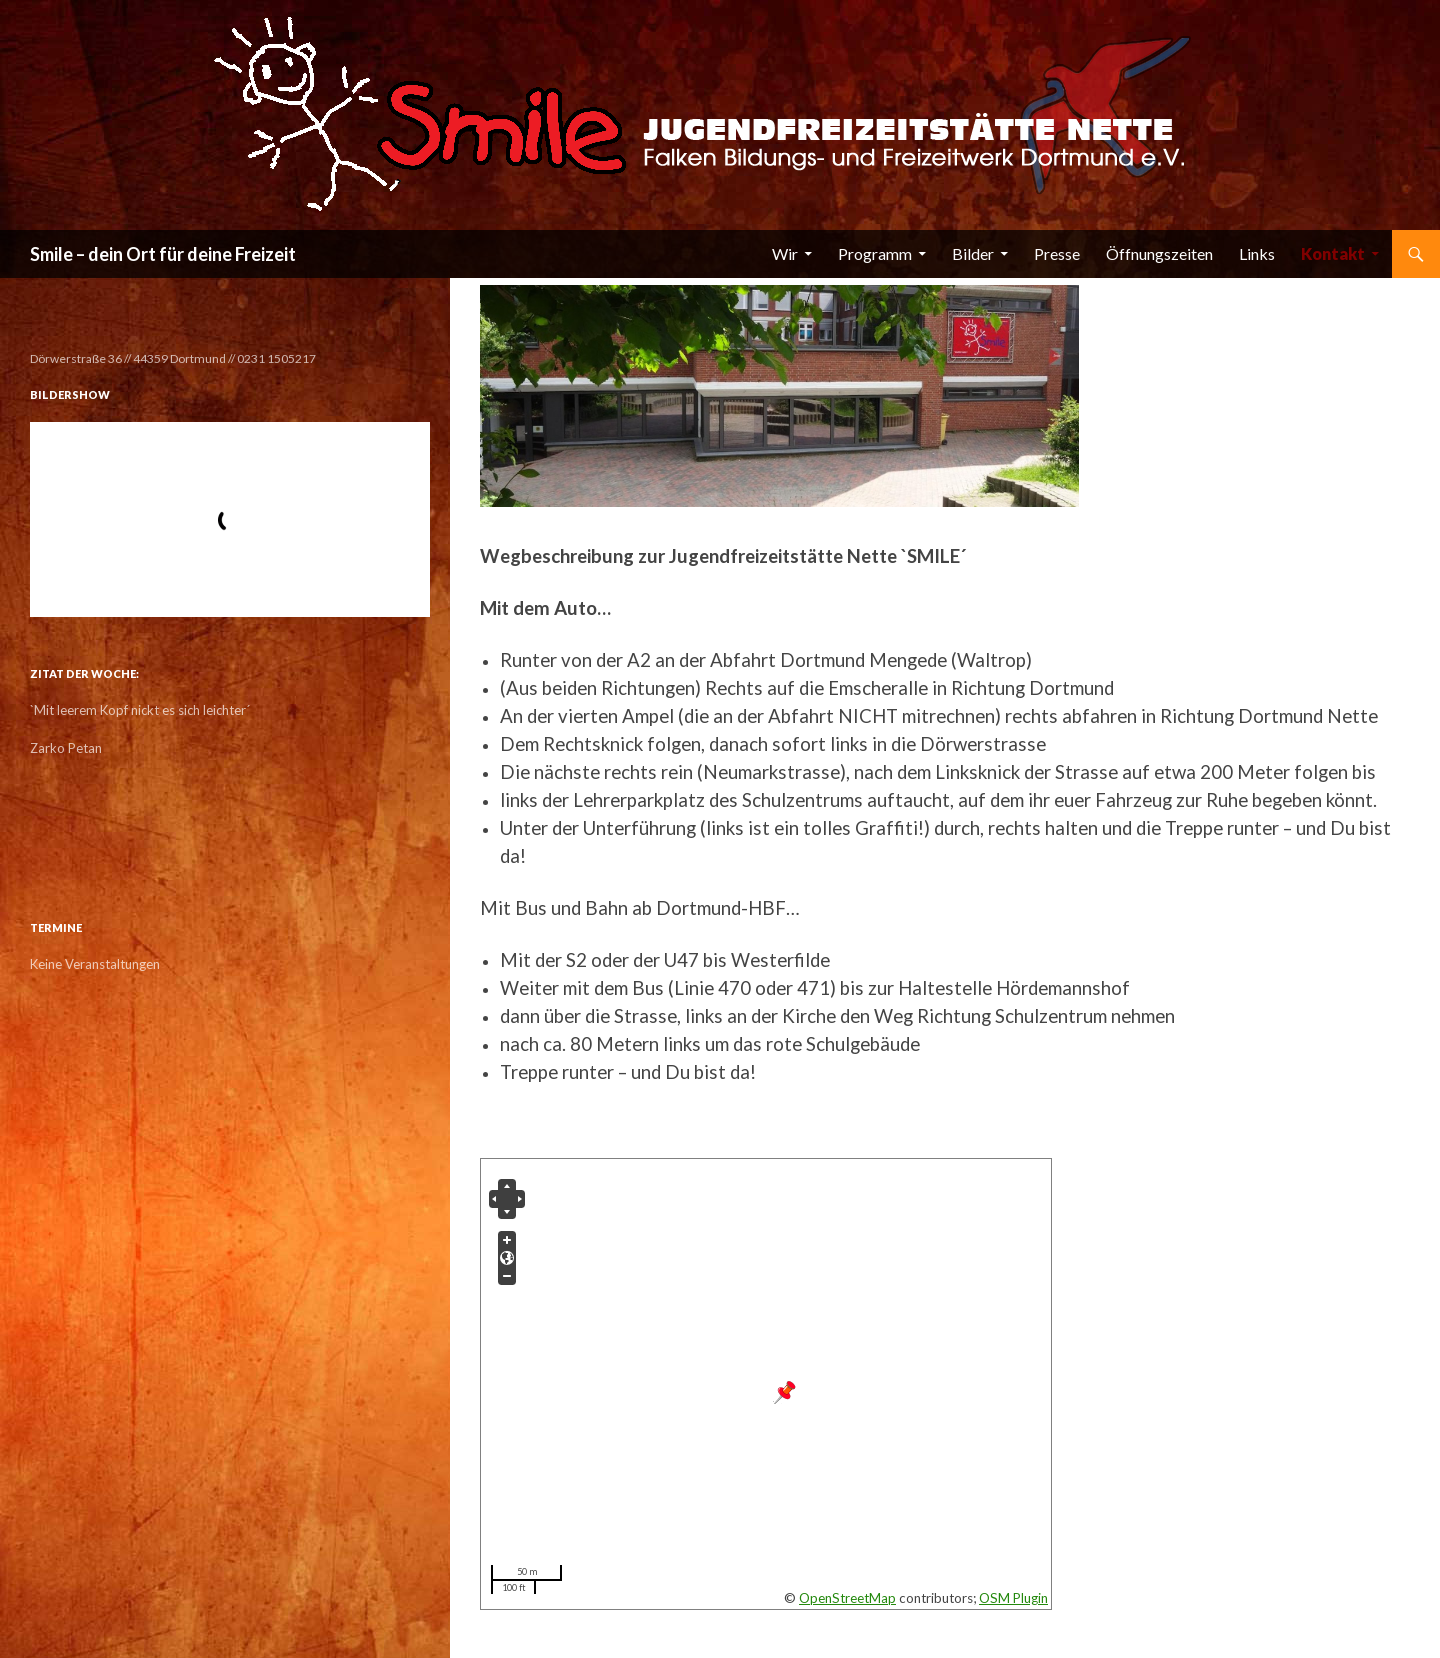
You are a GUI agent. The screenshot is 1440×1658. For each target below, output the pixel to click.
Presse (1057, 253)
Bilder (973, 253)
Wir (785, 253)
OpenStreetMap (847, 1598)
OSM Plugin (1013, 1598)
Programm (875, 253)
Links (1257, 253)
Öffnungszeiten (1159, 253)
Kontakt (1333, 253)
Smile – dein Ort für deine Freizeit (163, 254)
